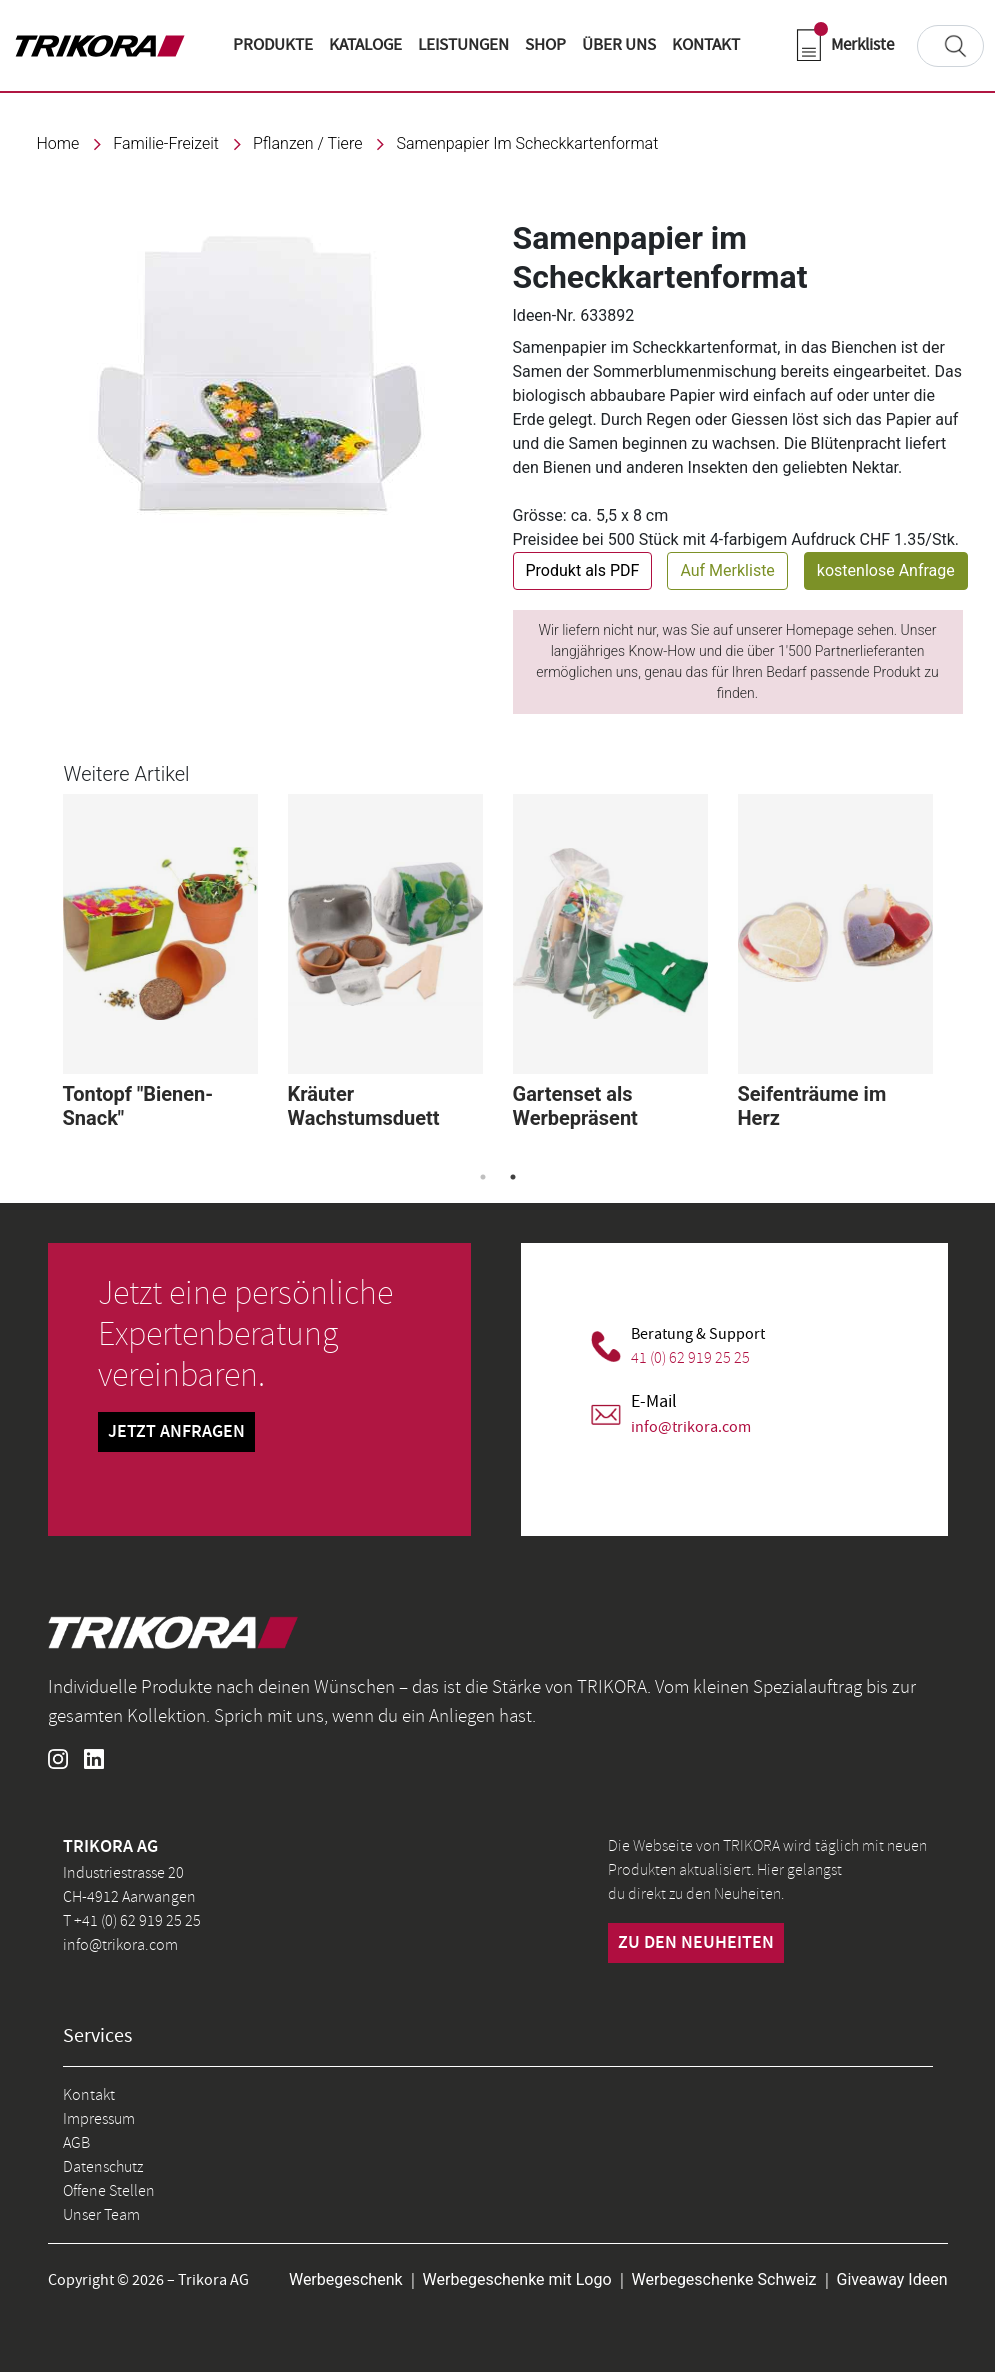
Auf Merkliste (727, 570)
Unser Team (101, 2215)
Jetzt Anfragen (176, 1432)
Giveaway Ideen (892, 2279)
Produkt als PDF (583, 570)
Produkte (273, 45)
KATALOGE (365, 45)
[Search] (950, 46)
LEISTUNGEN (463, 45)
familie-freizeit (166, 143)
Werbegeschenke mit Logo (517, 2279)
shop (545, 45)
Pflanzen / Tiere (307, 143)
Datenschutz (103, 2167)
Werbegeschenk (346, 2279)
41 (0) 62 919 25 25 (690, 1358)
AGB (76, 2143)
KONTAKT (706, 45)
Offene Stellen (109, 2191)
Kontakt (89, 2095)
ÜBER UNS (619, 45)
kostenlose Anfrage (886, 570)
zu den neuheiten (696, 1943)
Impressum (99, 2119)
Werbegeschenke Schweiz (724, 2279)
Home (58, 143)
